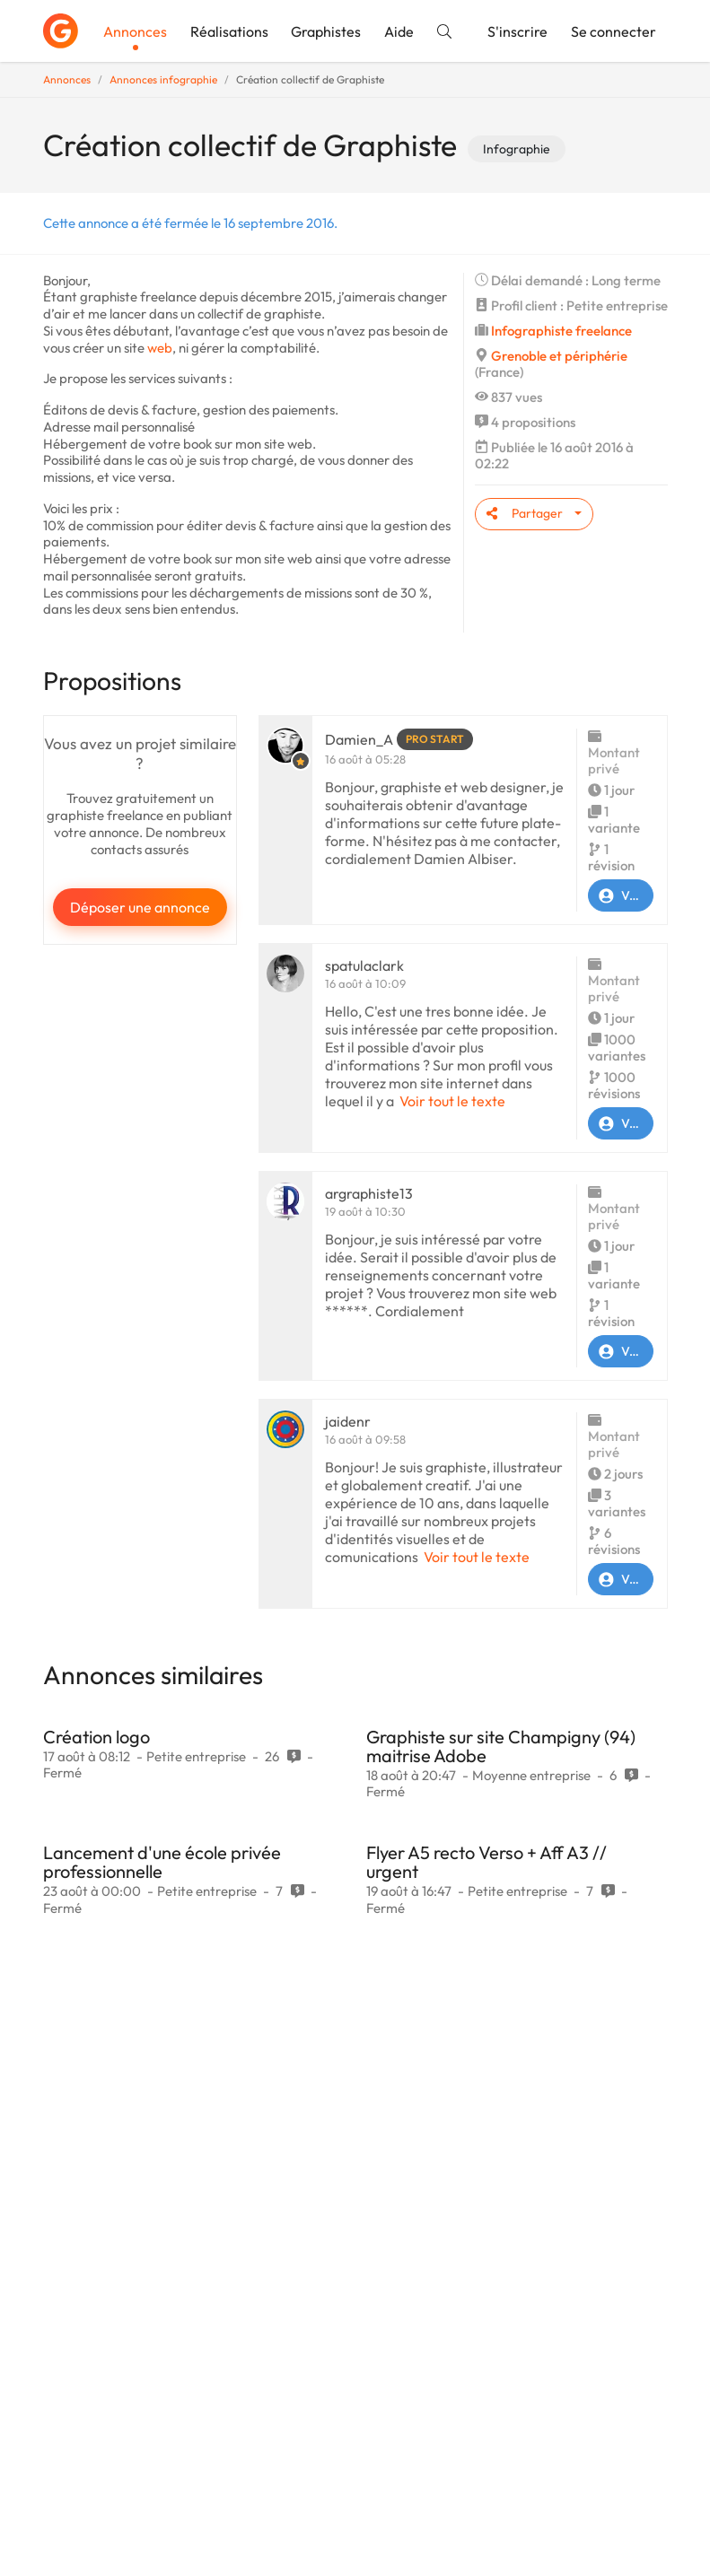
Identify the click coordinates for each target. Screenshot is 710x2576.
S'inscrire (517, 31)
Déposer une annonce (140, 907)
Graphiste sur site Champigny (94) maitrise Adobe (500, 1746)
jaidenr (348, 1421)
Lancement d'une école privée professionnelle (162, 1861)
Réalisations (229, 31)
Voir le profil (621, 895)
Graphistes (326, 31)
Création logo (96, 1736)
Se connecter (613, 31)
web (159, 347)
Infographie (516, 149)
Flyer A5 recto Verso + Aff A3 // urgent (486, 1861)
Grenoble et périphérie (559, 355)
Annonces (135, 31)
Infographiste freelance (561, 330)
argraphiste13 (369, 1193)
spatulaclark (364, 965)
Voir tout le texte (452, 1101)
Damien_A (359, 739)
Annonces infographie (163, 79)
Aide (399, 31)
